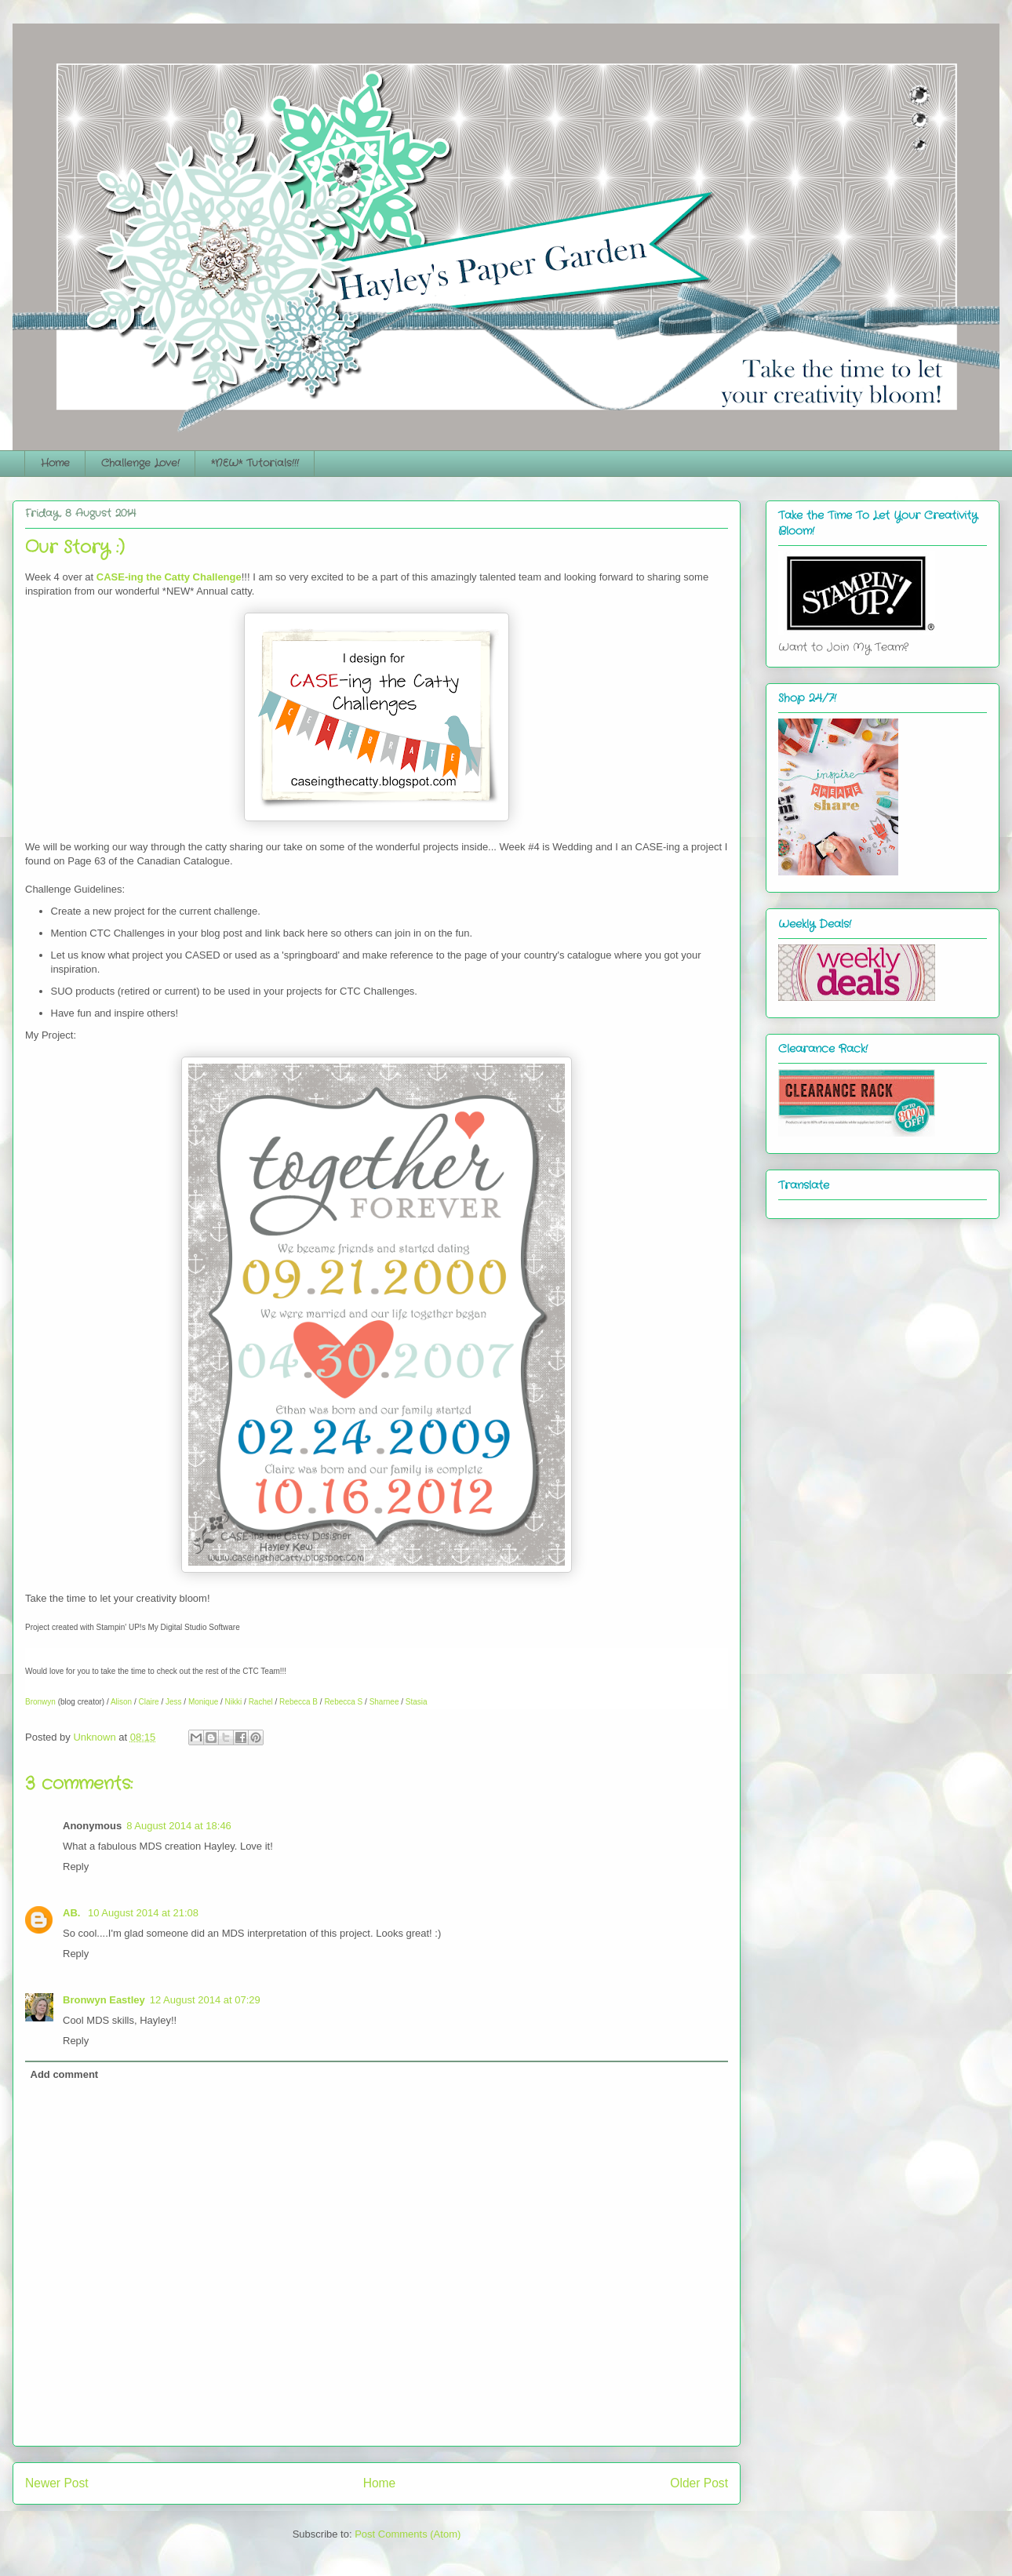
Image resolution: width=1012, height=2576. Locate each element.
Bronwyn (40, 1701)
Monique (203, 1701)
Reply (76, 1866)
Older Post (699, 2483)
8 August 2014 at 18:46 (178, 1826)
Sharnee (384, 1701)
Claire (149, 1701)
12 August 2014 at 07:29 (205, 2000)
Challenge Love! (140, 463)
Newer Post (57, 2483)
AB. (73, 1913)
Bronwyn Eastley (104, 2000)
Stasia (417, 1701)
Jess (174, 1701)
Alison (121, 1701)
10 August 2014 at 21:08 (143, 1913)
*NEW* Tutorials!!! (255, 463)
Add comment (65, 2074)
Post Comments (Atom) (407, 2534)
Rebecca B (298, 1701)
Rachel (261, 1701)
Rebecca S (343, 1701)
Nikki (233, 1701)
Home (55, 463)
